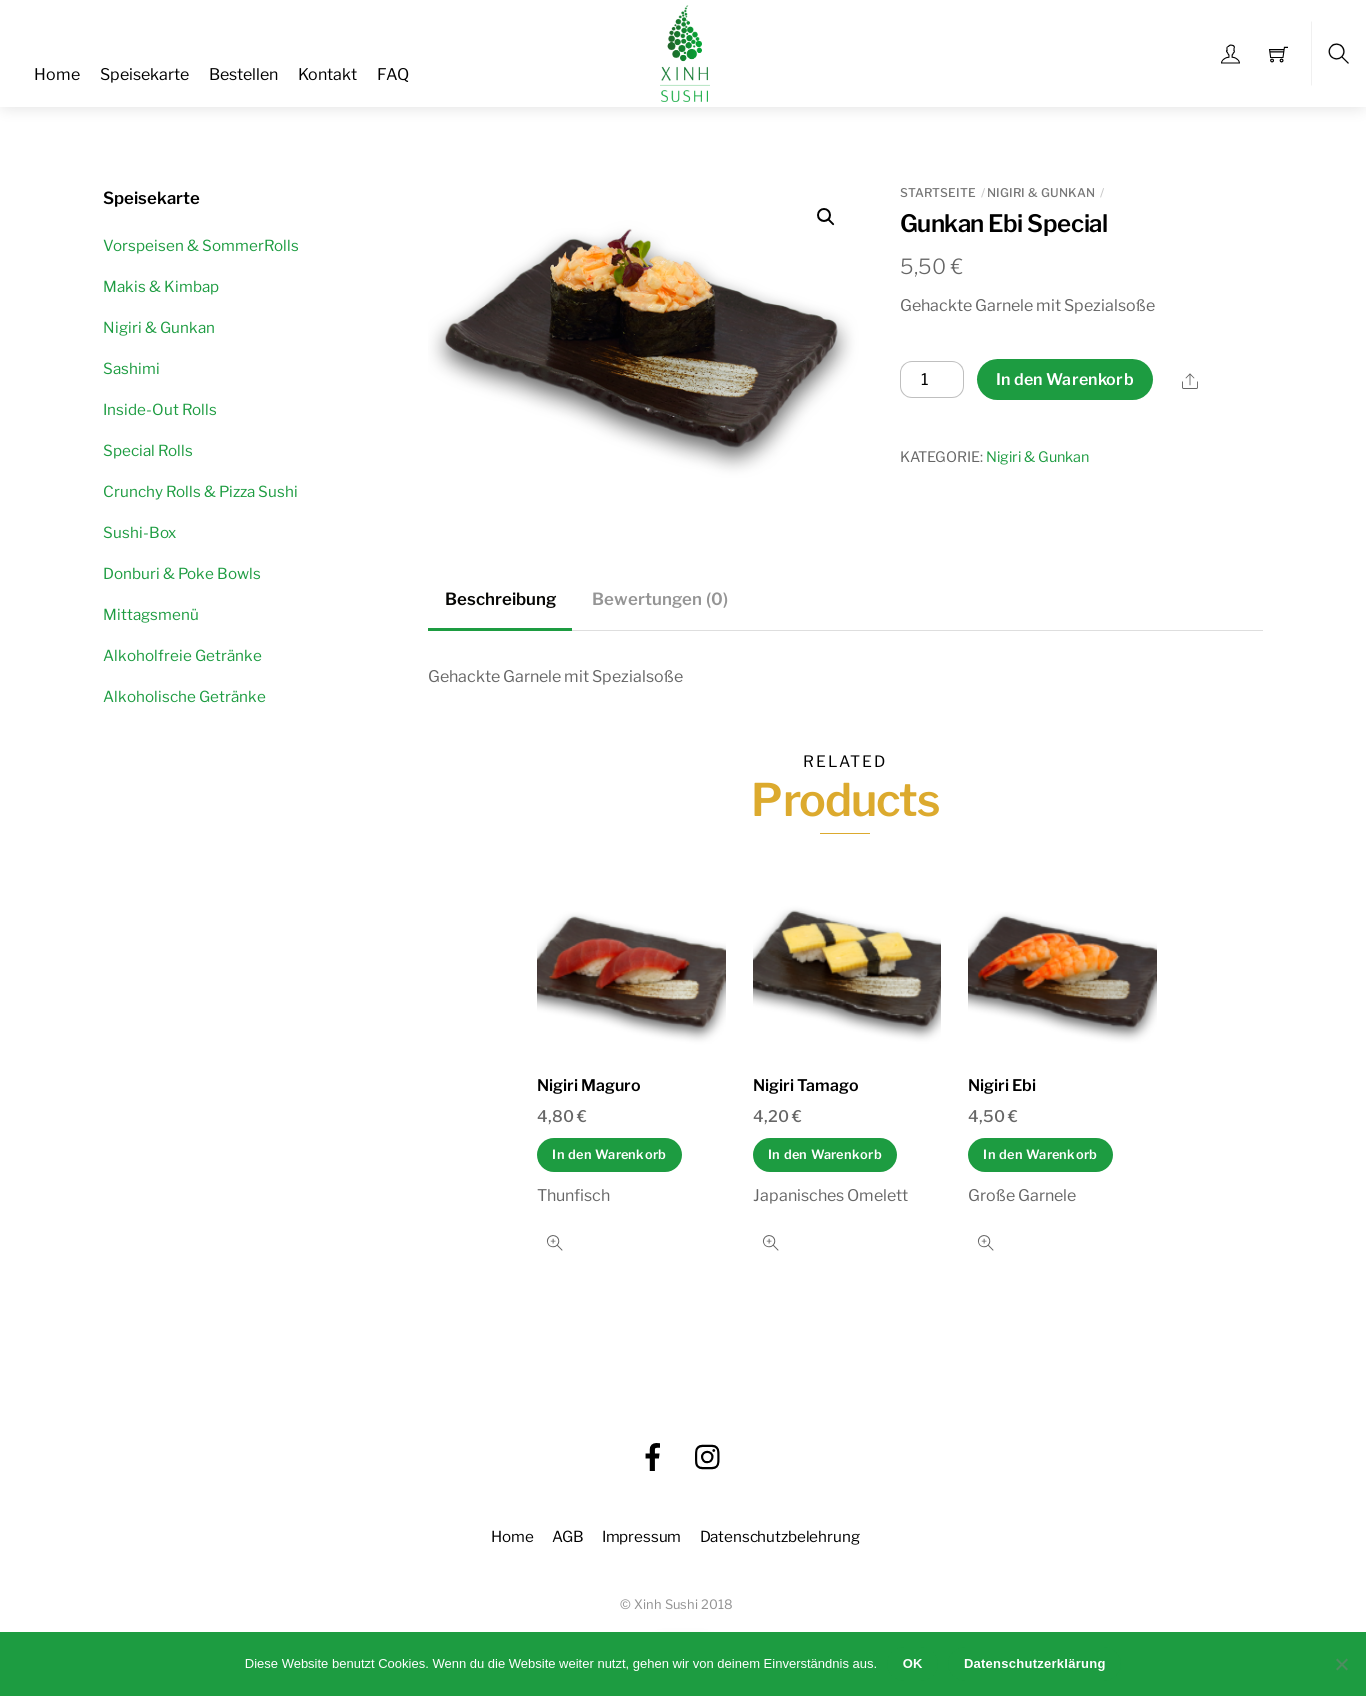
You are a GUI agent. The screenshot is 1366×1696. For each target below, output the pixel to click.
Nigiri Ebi (1002, 1085)
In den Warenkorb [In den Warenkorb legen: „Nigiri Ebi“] (1040, 1154)
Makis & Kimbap (161, 286)
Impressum (642, 1536)
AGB (568, 1536)
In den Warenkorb (1065, 379)
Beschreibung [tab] (500, 599)
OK (913, 1663)
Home (57, 74)
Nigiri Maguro (589, 1085)
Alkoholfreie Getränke (182, 655)
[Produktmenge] (932, 380)
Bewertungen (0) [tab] (660, 599)
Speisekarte (144, 74)
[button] (826, 217)
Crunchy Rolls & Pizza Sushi (200, 491)
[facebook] (653, 1456)
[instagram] (709, 1456)
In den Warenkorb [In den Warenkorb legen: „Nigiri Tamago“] (825, 1154)
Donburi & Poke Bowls (182, 573)
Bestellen (243, 74)
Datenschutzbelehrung (780, 1536)
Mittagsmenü (151, 614)
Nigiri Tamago (806, 1085)
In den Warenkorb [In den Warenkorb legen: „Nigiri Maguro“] (609, 1154)
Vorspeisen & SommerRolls (201, 245)
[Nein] (1341, 1664)
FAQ (393, 74)
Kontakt (327, 74)
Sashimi (131, 368)
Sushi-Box (139, 532)
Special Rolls (148, 450)
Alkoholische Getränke (184, 696)
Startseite (938, 192)
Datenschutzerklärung (1035, 1663)
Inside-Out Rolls (160, 409)
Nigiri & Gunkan (1041, 192)
